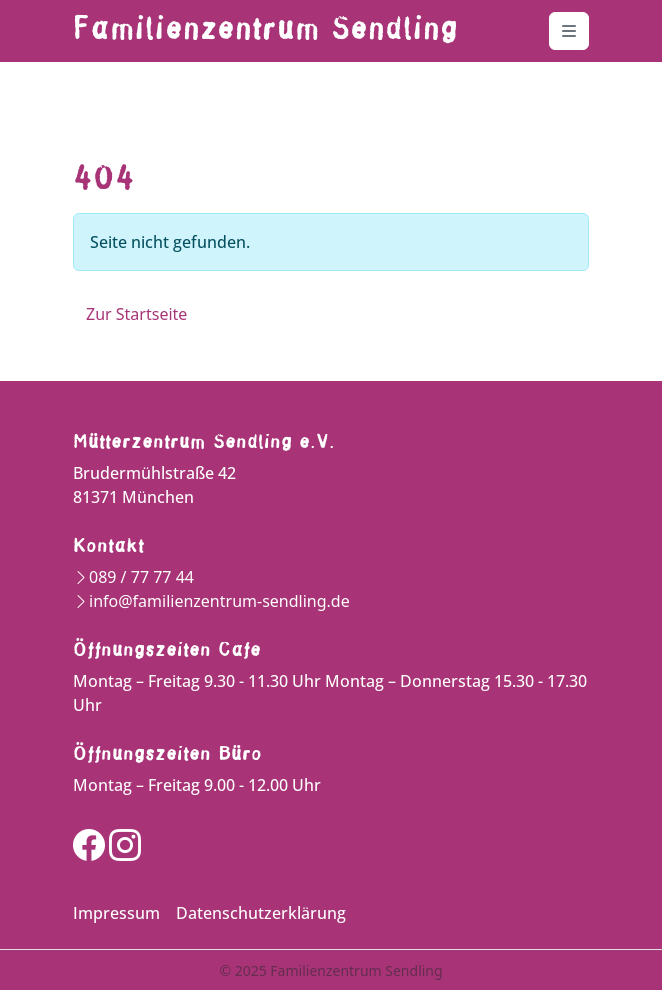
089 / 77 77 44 (141, 577)
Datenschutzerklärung (261, 913)
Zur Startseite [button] (136, 314)
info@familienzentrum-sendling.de (219, 601)
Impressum (116, 913)
